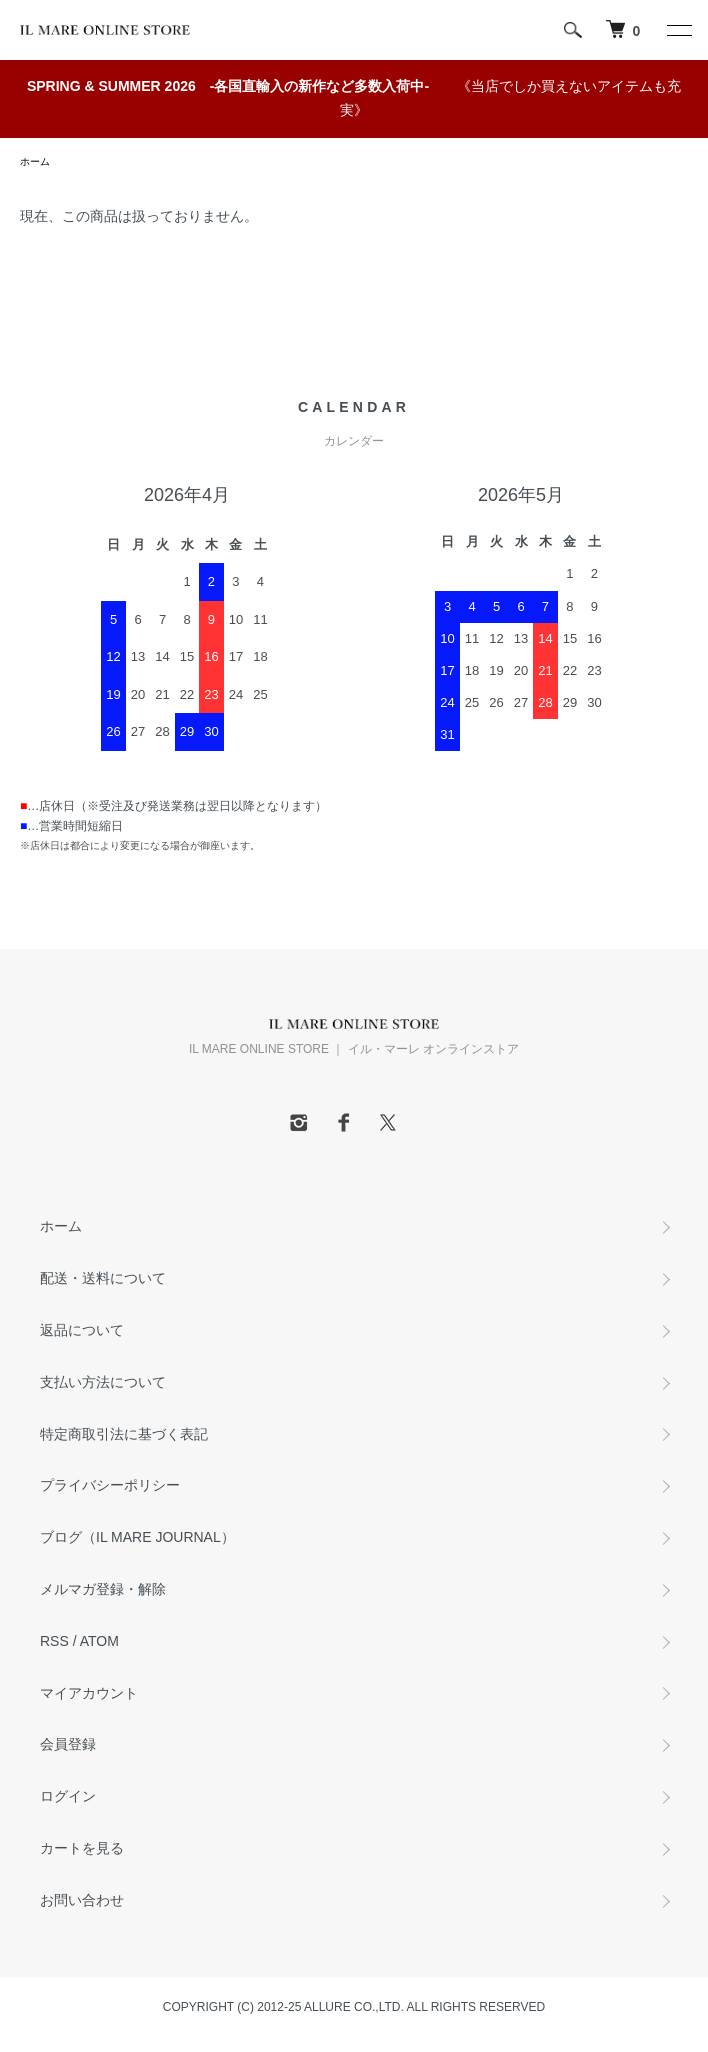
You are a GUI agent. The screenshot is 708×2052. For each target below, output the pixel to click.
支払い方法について (103, 1382)
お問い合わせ (82, 1900)
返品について (82, 1330)
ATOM (99, 1641)
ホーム (35, 161)
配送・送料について (103, 1278)
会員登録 (68, 1744)
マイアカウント (89, 1693)
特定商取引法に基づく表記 (124, 1434)
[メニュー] (678, 30)
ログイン (68, 1796)
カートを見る (82, 1848)
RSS (54, 1641)
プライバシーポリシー (110, 1485)
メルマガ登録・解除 (103, 1589)
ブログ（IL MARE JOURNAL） (137, 1537)
